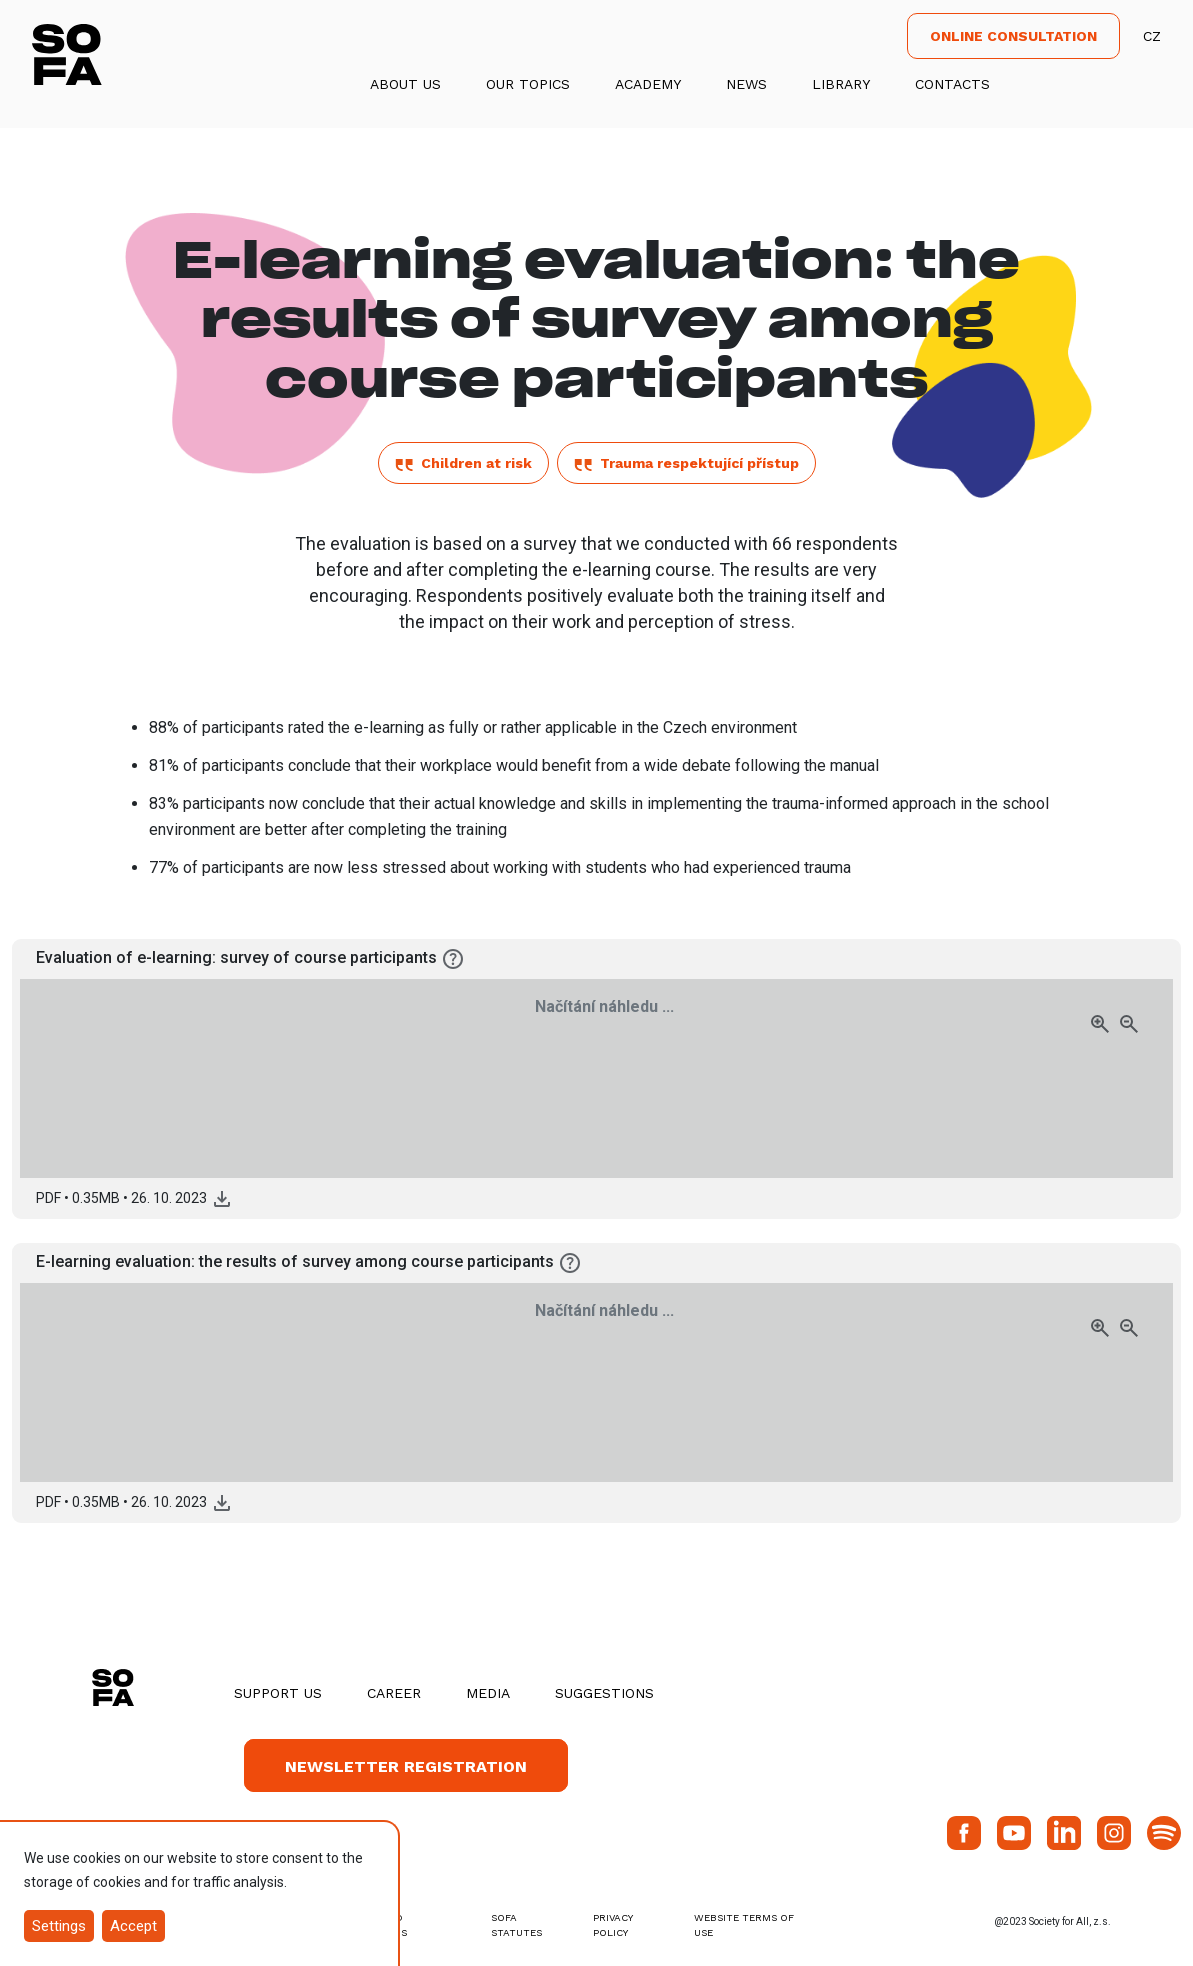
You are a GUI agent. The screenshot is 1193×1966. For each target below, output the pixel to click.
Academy (648, 84)
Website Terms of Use (744, 1925)
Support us (278, 1693)
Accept (133, 1926)
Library (841, 84)
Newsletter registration (406, 1766)
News (746, 84)
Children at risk (463, 463)
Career (394, 1693)
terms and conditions (375, 1925)
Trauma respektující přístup (686, 463)
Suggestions (604, 1693)
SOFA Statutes (516, 1925)
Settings (59, 1926)
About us (405, 84)
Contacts (952, 84)
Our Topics (528, 84)
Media (488, 1693)
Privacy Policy (613, 1925)
